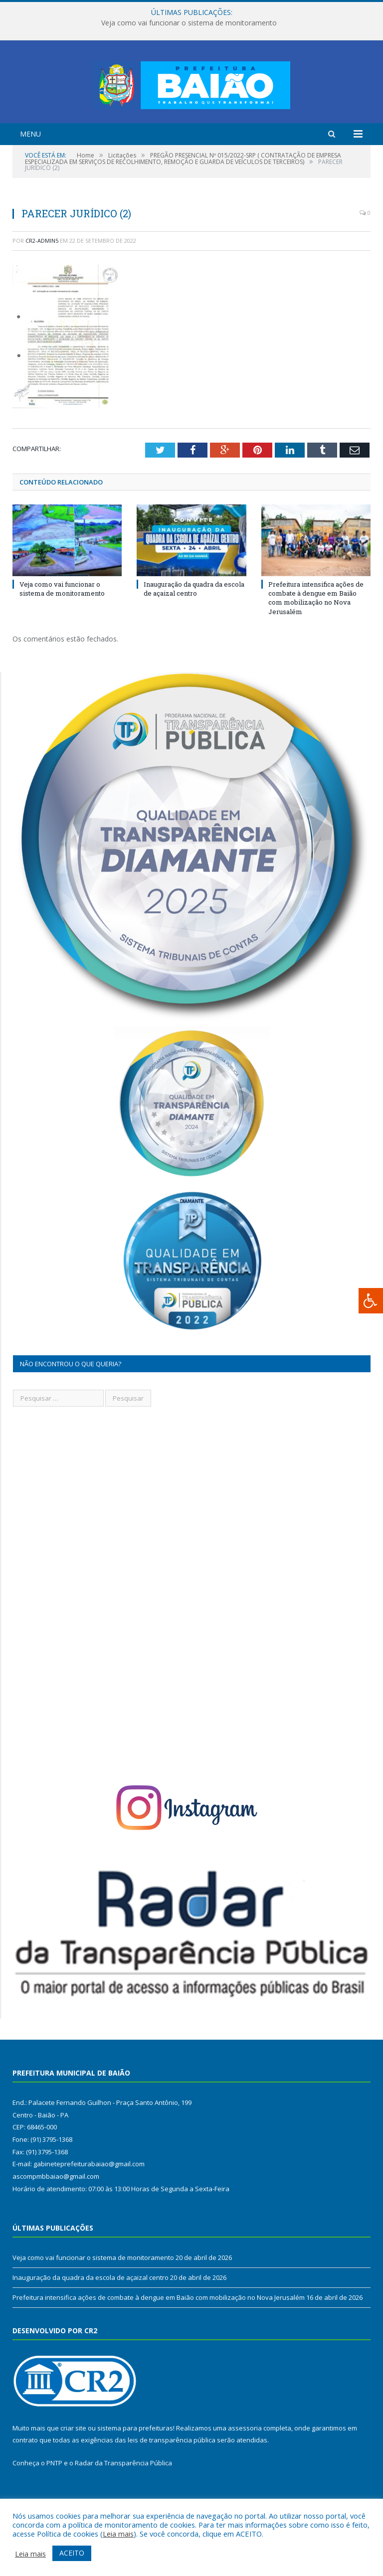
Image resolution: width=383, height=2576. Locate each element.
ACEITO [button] (71, 2553)
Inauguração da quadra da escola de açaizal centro (194, 628)
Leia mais (118, 2534)
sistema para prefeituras (135, 2466)
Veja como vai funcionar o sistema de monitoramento (189, 22)
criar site (73, 2466)
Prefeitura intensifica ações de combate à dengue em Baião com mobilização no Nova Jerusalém (316, 637)
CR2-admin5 (41, 279)
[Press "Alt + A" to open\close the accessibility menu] (371, 1300)
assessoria (245, 2466)
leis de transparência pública (171, 2478)
